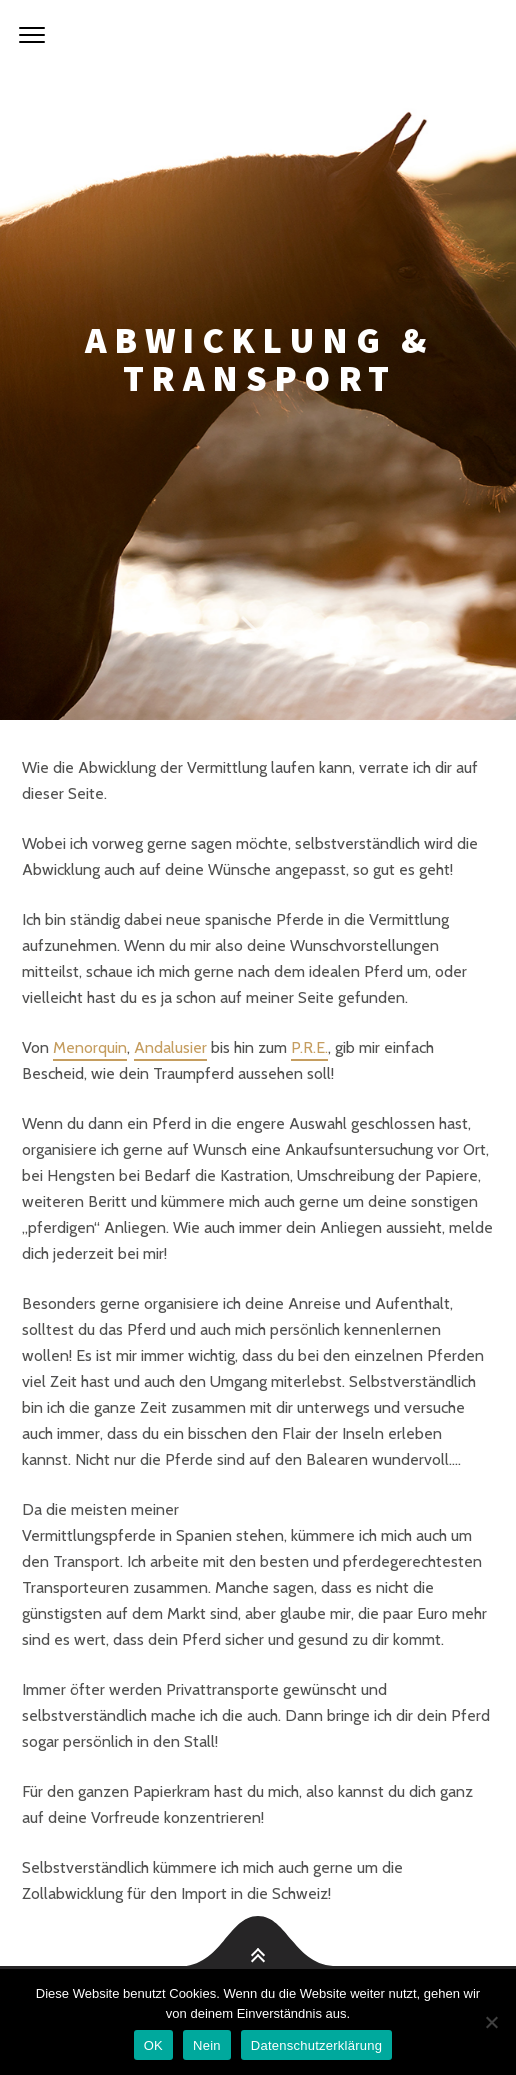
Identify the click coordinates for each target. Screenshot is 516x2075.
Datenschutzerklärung (316, 2045)
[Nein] (491, 2022)
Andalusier (170, 1047)
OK (153, 2045)
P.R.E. (309, 1047)
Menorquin (90, 1047)
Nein (207, 2045)
